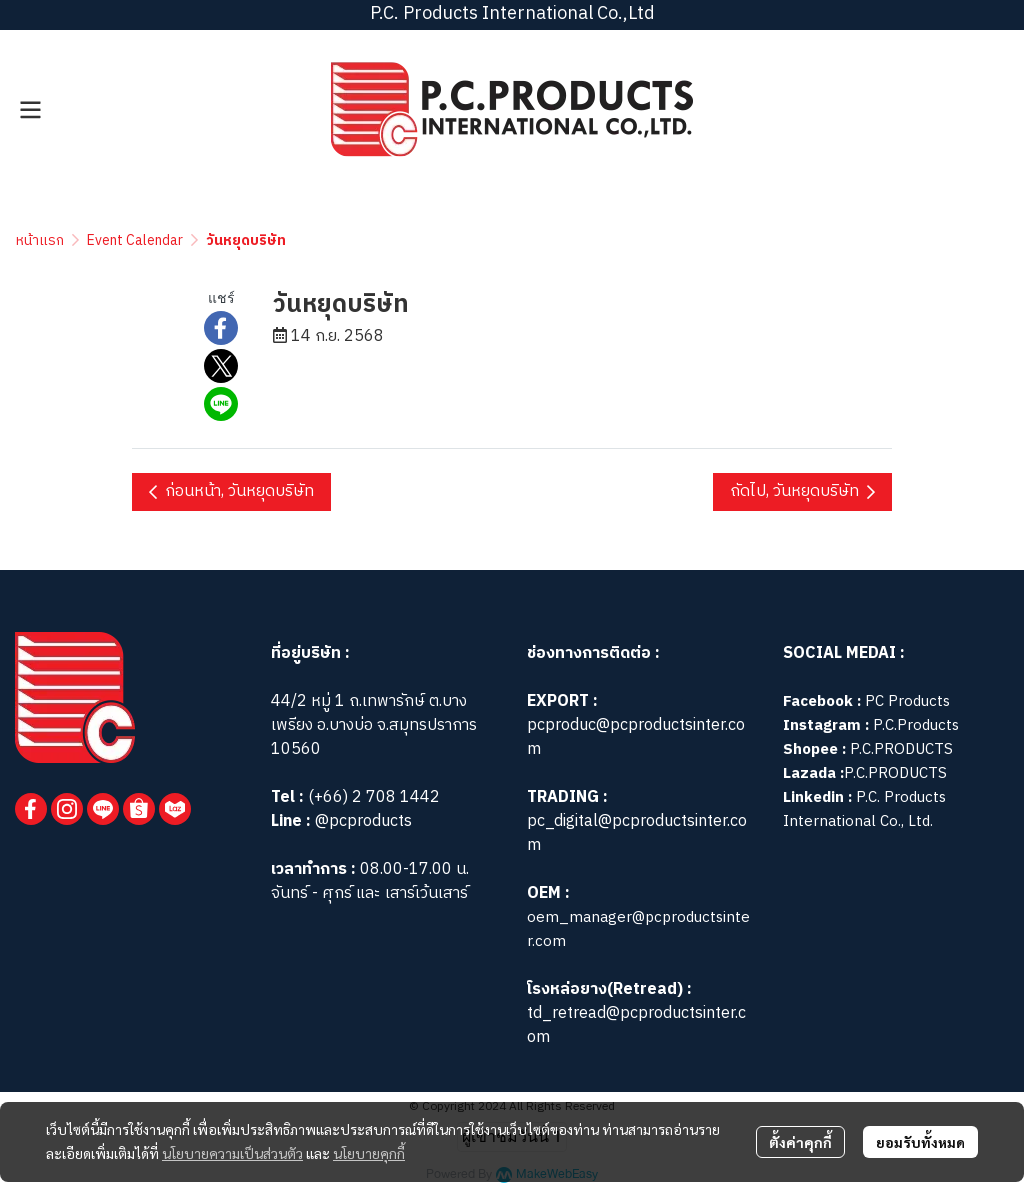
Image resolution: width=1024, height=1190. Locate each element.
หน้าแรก (40, 240)
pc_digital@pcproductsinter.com (637, 833)
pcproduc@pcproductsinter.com (636, 737)
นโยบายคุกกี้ (369, 1153)
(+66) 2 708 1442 (374, 797)
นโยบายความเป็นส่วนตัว (232, 1153)
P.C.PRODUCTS (901, 749)
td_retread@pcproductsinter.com (636, 1025)
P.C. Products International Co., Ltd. (864, 809)
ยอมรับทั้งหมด (920, 1142)
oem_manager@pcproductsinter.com (638, 929)
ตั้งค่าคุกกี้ (800, 1142)
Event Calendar (135, 240)
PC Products (907, 701)
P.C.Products (916, 725)
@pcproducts (361, 821)
